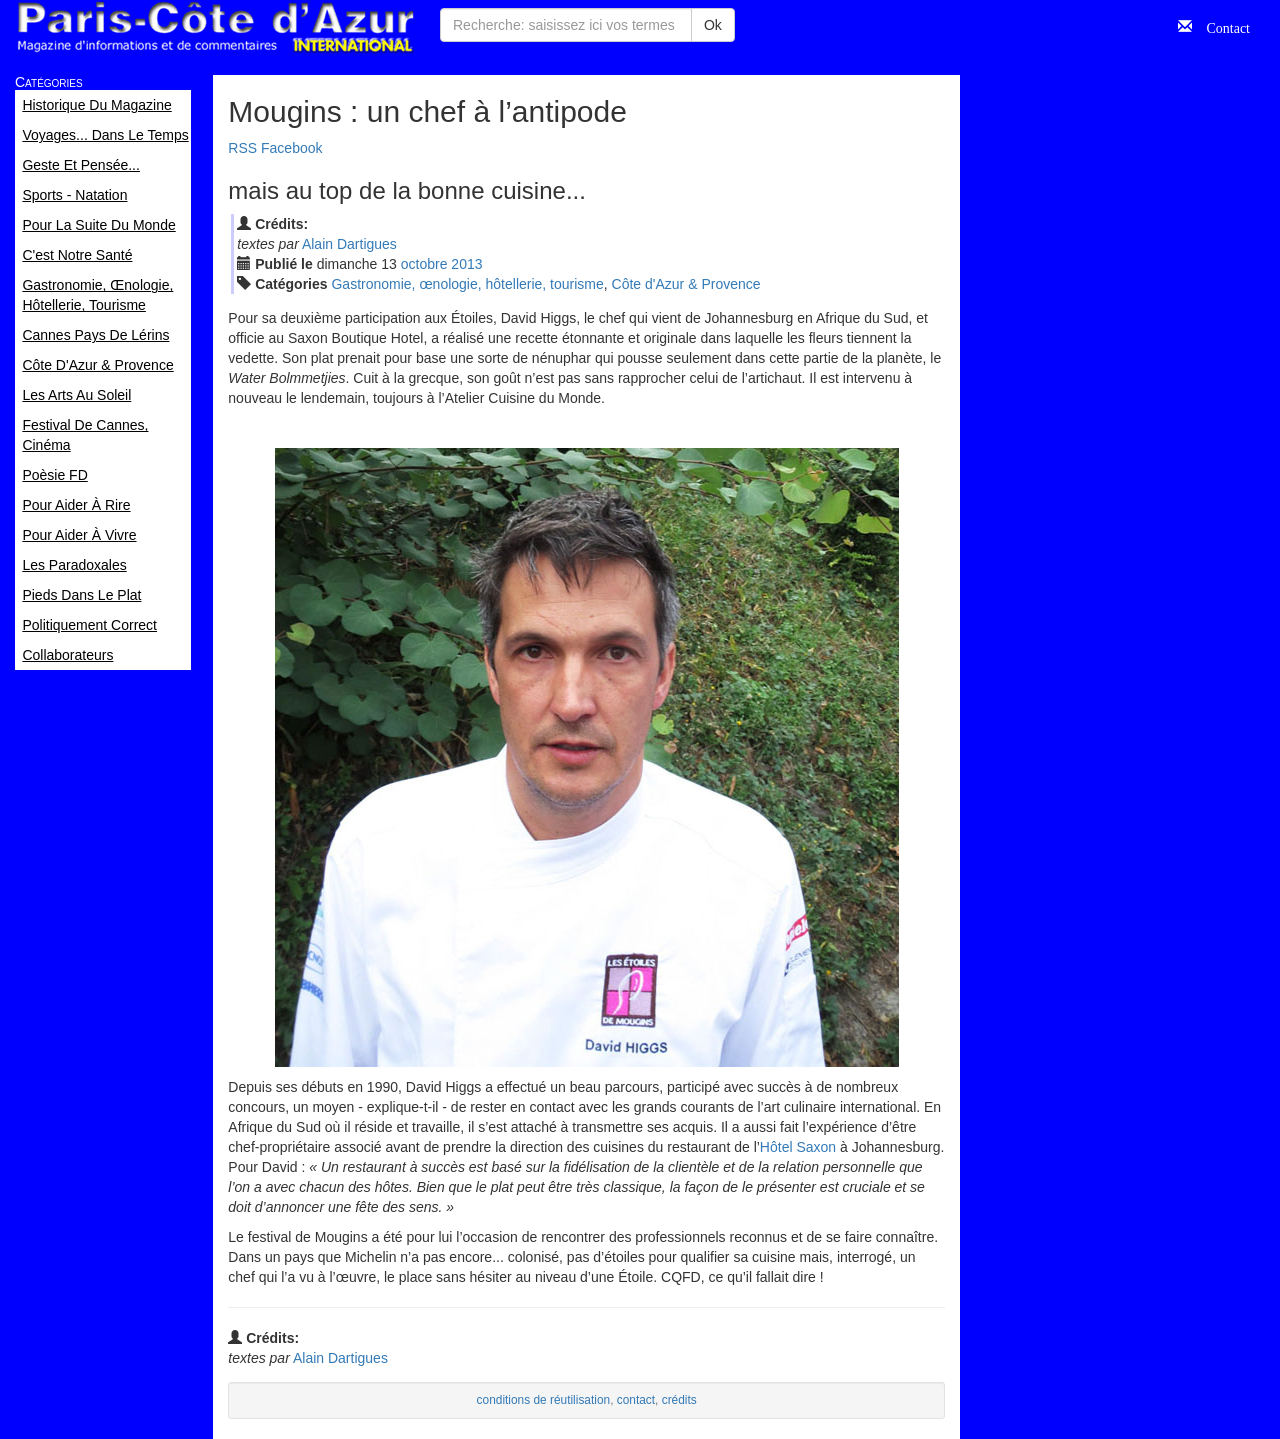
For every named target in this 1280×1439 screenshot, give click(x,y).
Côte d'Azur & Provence (686, 284)
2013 (466, 264)
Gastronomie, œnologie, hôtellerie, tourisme (467, 284)
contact (636, 1400)
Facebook (291, 148)
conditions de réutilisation (544, 1400)
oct (424, 264)
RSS (242, 148)
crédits (679, 1400)
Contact (1221, 26)
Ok (713, 25)
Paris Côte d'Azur (215, 27)
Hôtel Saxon (798, 1147)
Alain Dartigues (349, 244)
